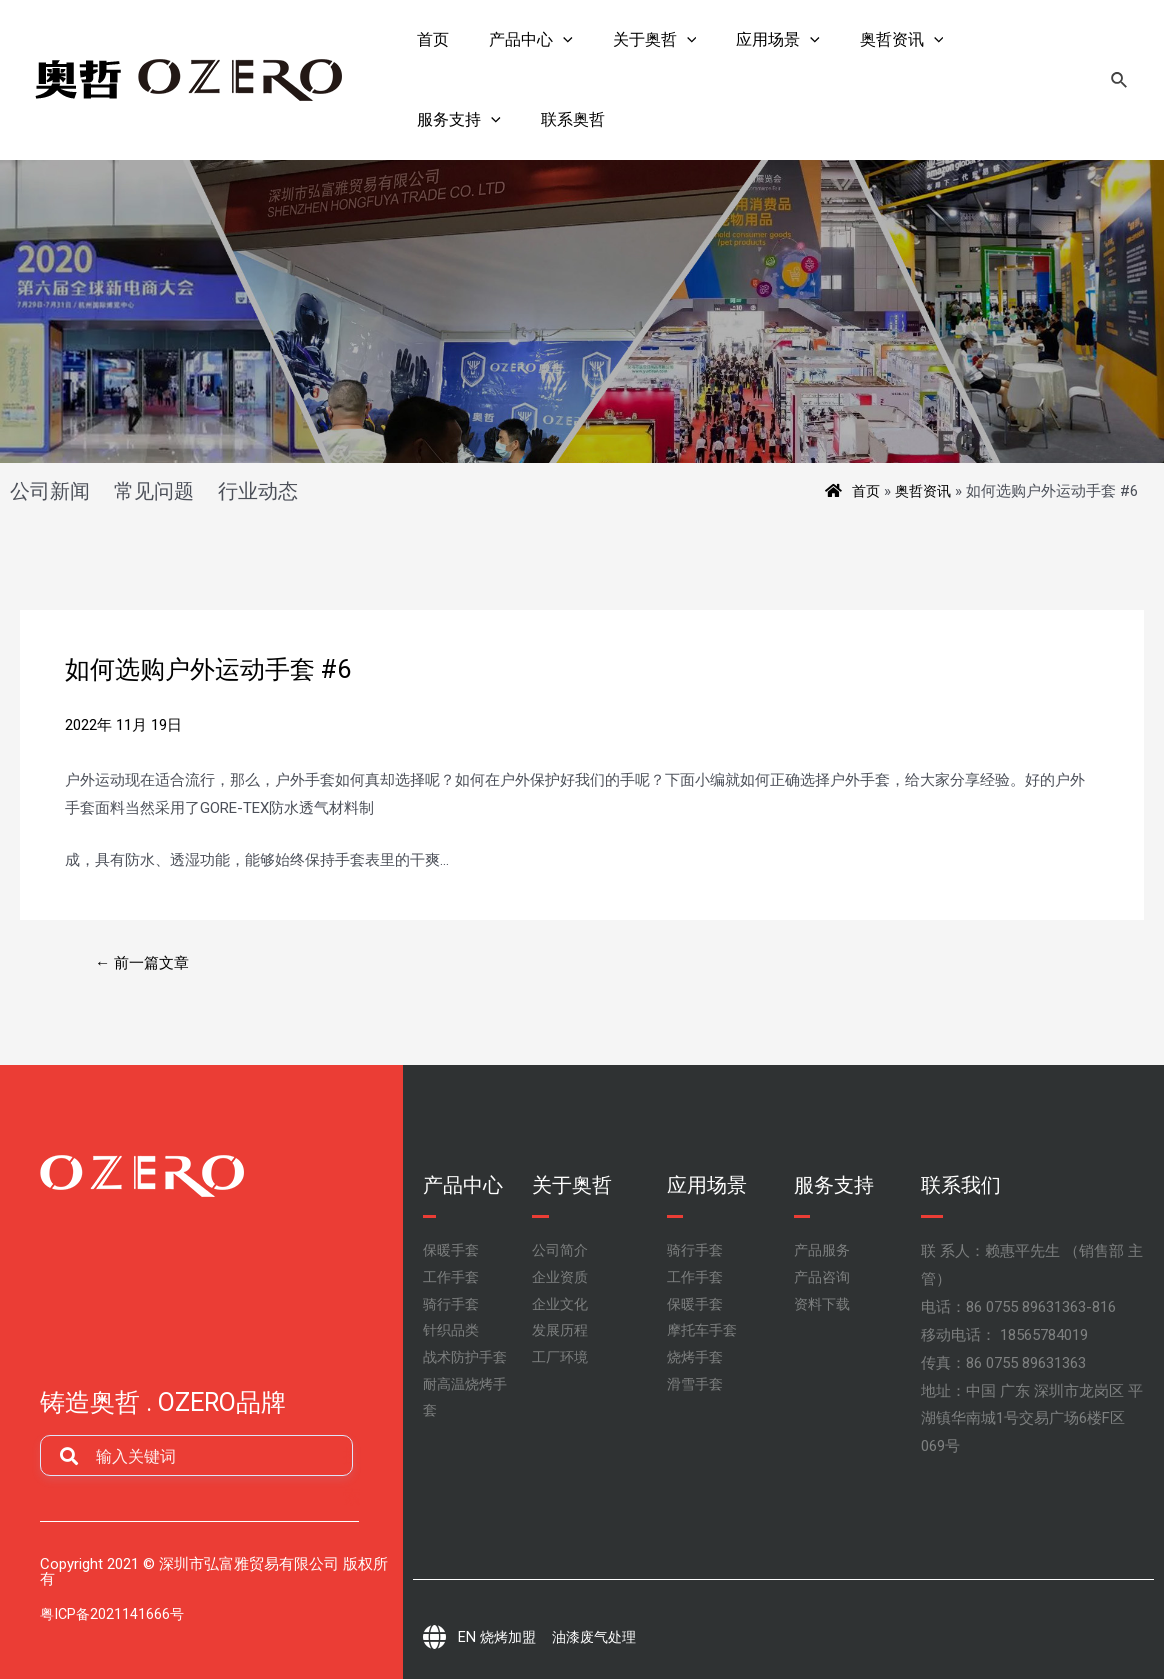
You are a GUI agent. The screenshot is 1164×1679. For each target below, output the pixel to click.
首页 (867, 491)
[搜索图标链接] (1120, 80)
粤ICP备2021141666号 (114, 1614)
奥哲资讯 (927, 491)
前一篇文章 (146, 963)
